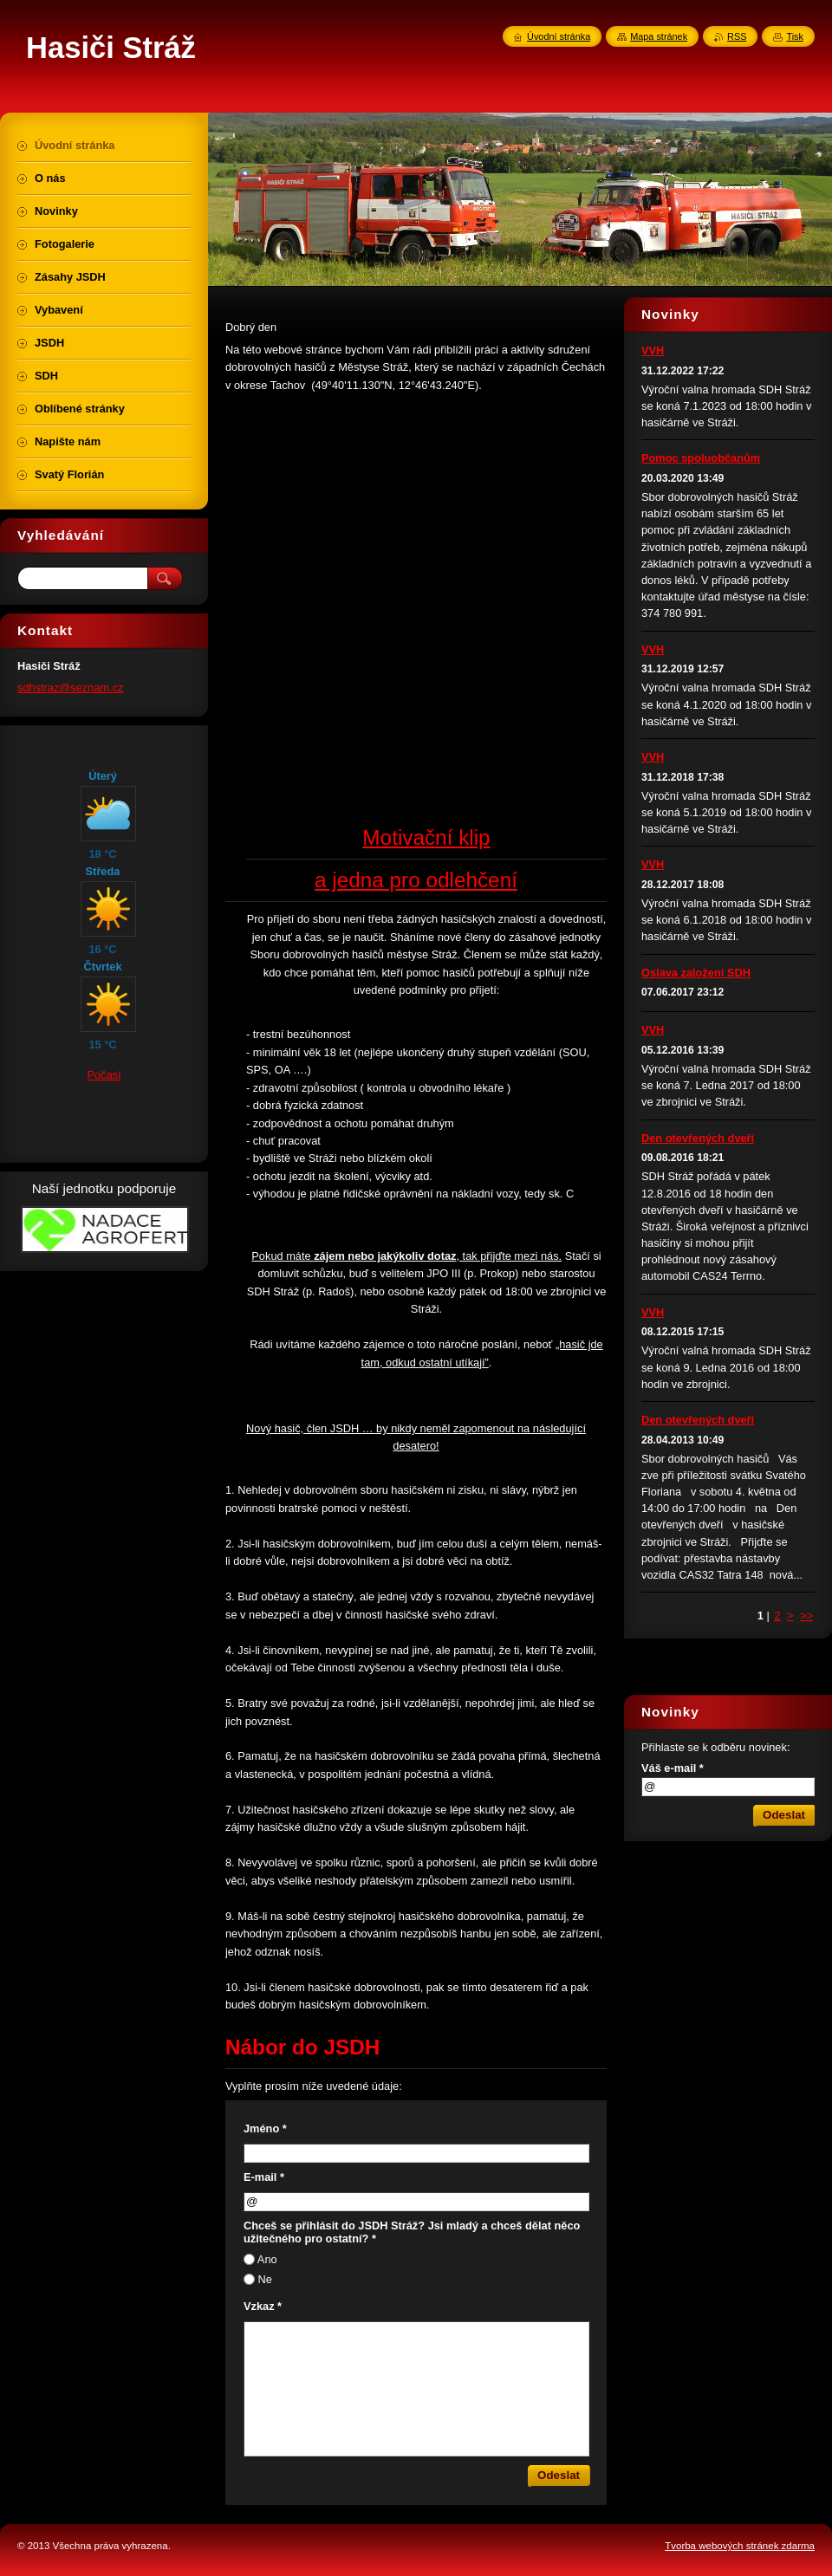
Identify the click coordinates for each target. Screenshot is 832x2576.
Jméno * (265, 2128)
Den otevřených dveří (697, 1138)
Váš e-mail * (672, 1768)
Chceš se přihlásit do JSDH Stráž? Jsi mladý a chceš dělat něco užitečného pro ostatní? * (412, 2232)
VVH (652, 350)
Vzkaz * (263, 2306)
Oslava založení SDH (696, 972)
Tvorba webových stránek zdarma (740, 2545)
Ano (267, 2259)
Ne (265, 2279)
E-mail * (264, 2176)
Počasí (103, 1074)
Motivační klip (426, 837)
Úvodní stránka (558, 36)
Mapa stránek (658, 36)
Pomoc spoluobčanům (700, 457)
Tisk (794, 36)
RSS (736, 36)
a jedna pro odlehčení (416, 880)
